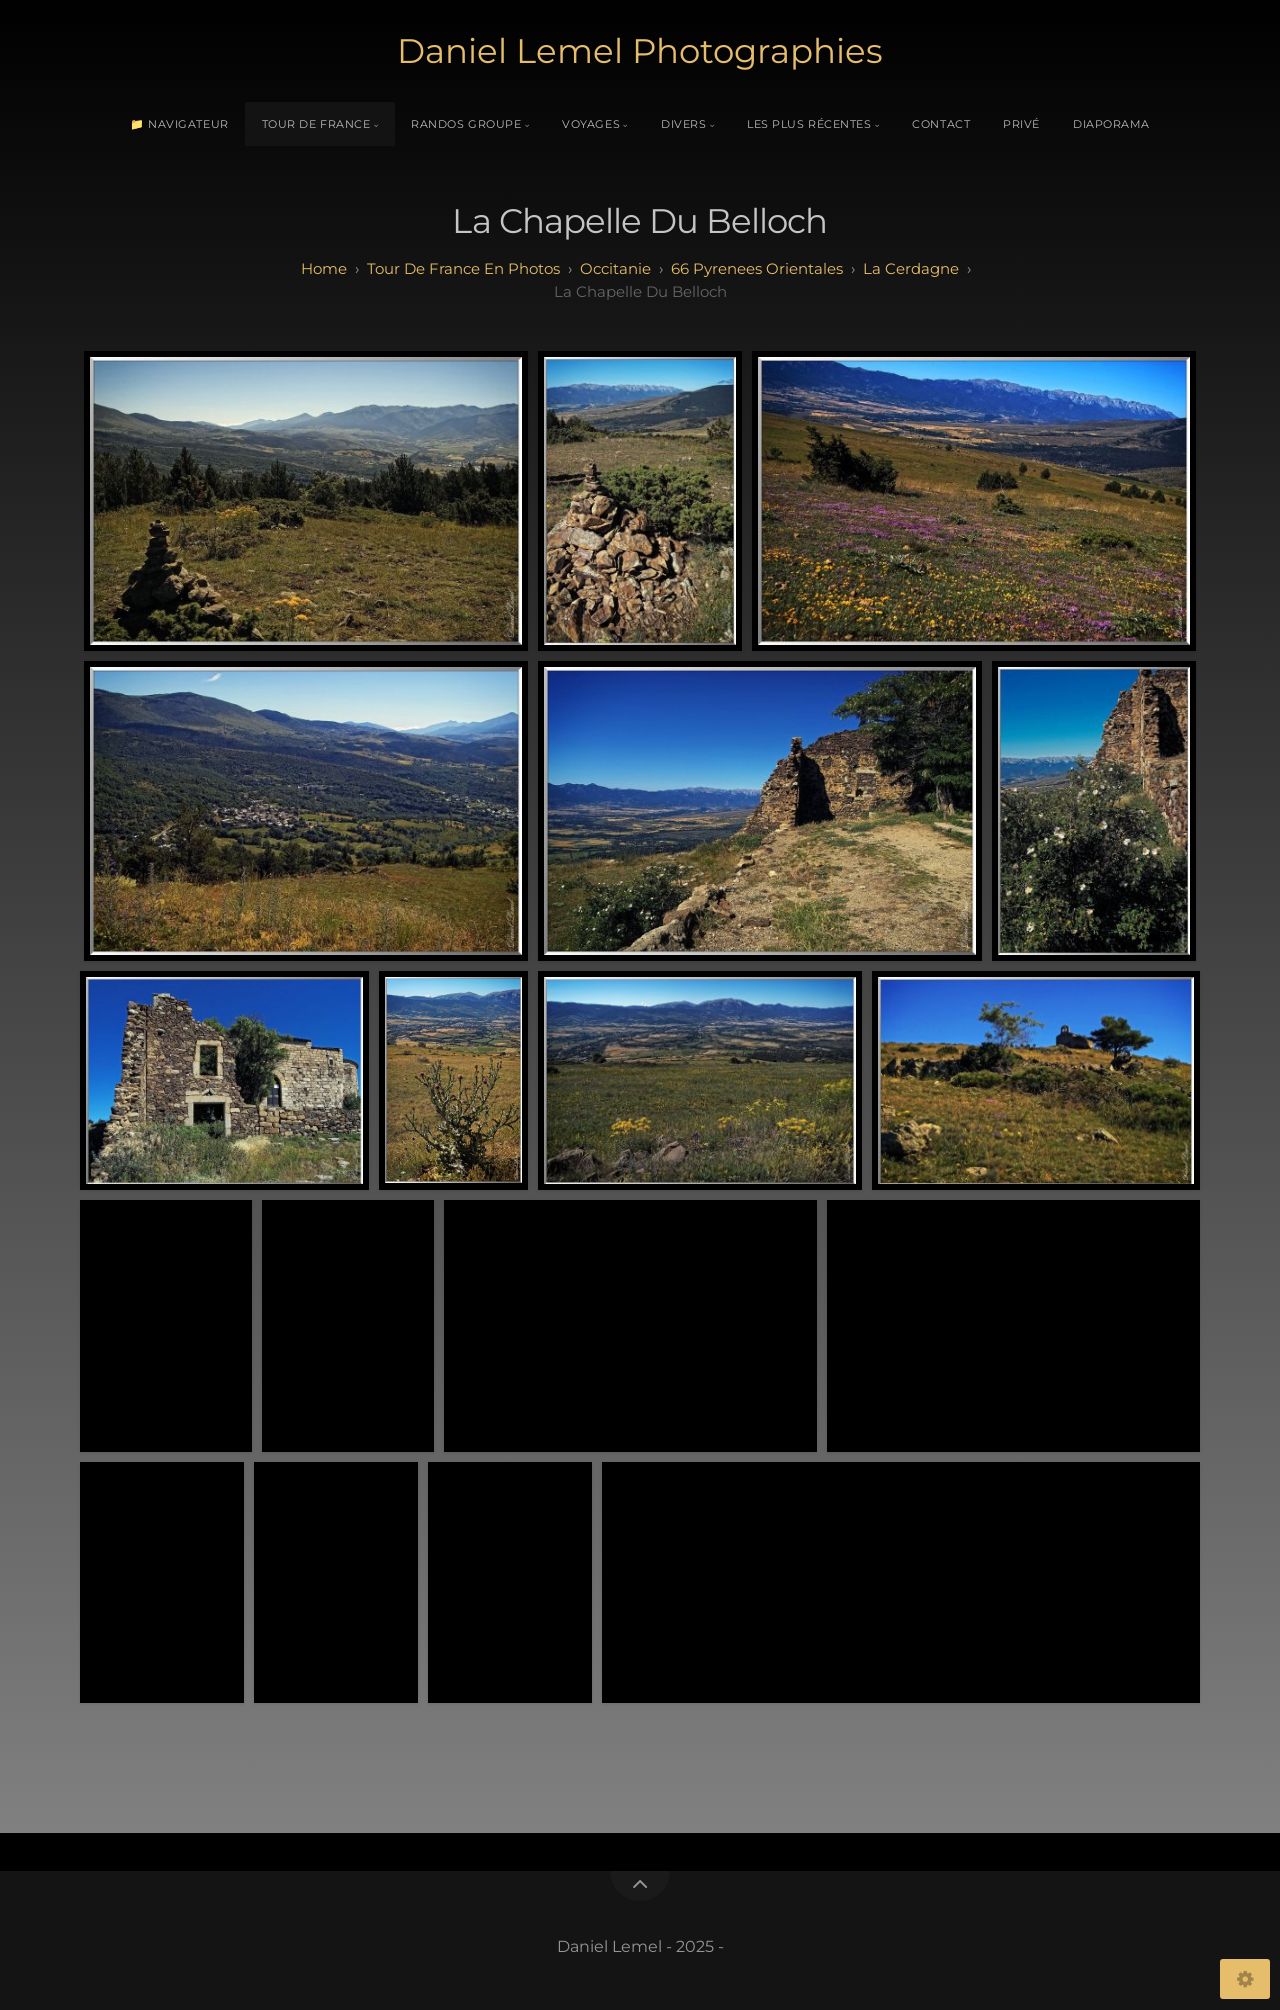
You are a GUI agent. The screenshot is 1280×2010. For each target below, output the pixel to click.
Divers (683, 124)
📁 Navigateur (179, 124)
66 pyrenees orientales (757, 268)
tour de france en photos (463, 268)
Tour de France (316, 124)
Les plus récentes (809, 124)
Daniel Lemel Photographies (640, 51)
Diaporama (1111, 124)
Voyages (591, 124)
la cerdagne (911, 268)
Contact (941, 124)
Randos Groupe (466, 124)
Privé (1021, 124)
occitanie (615, 268)
